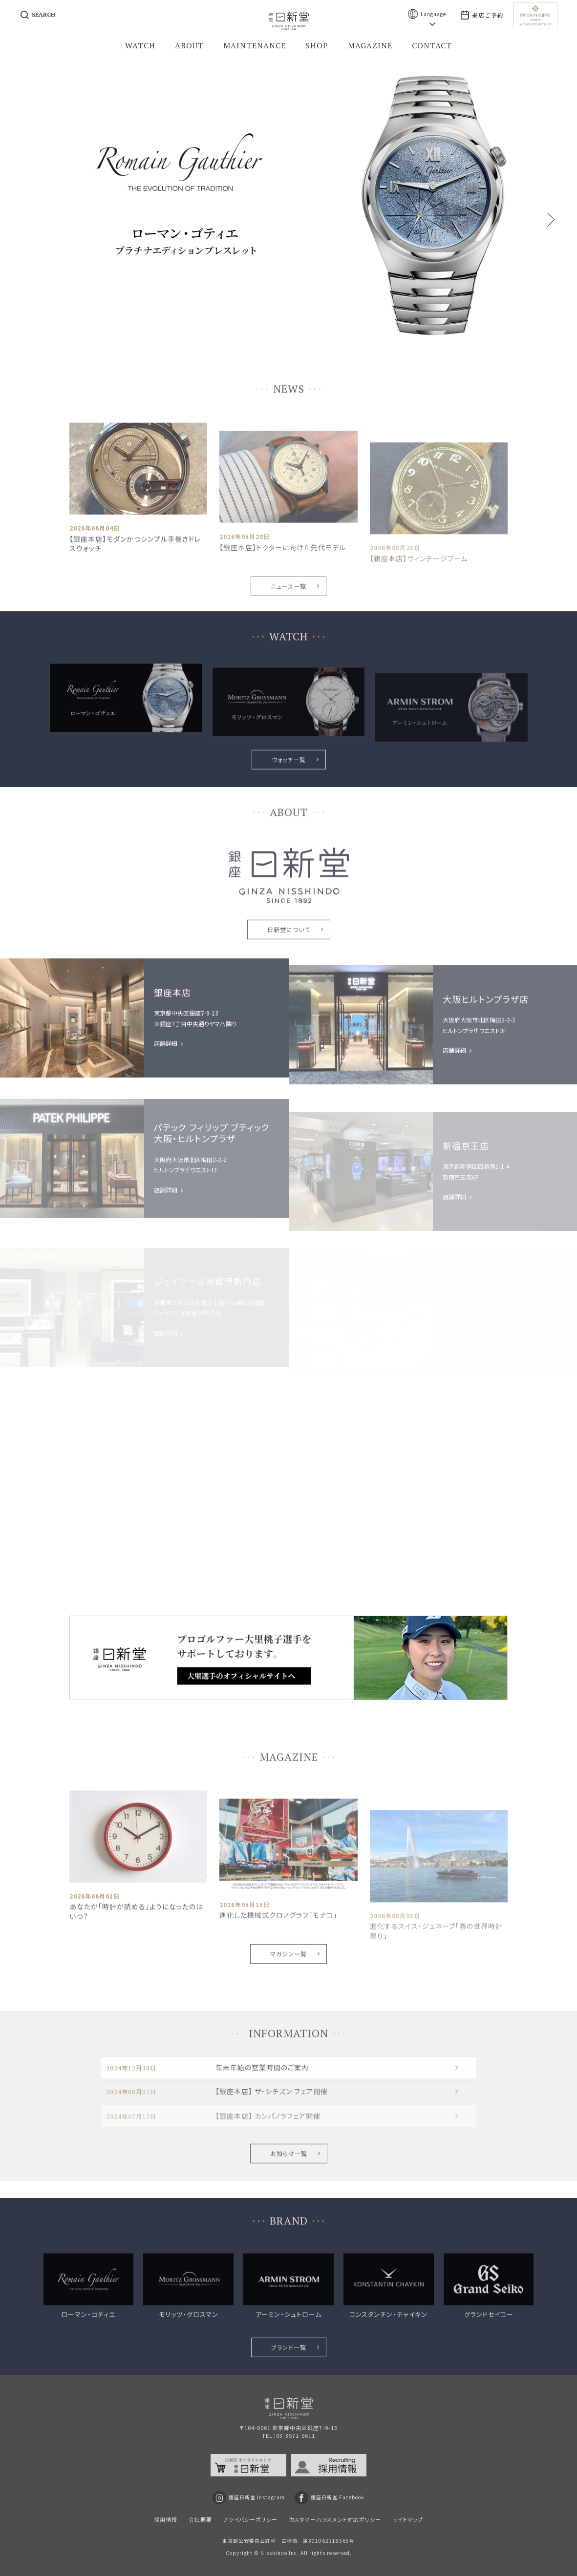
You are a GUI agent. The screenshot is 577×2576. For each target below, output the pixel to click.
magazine (370, 45)
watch (140, 45)
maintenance (254, 45)
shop (316, 45)
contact (432, 45)
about (189, 45)
